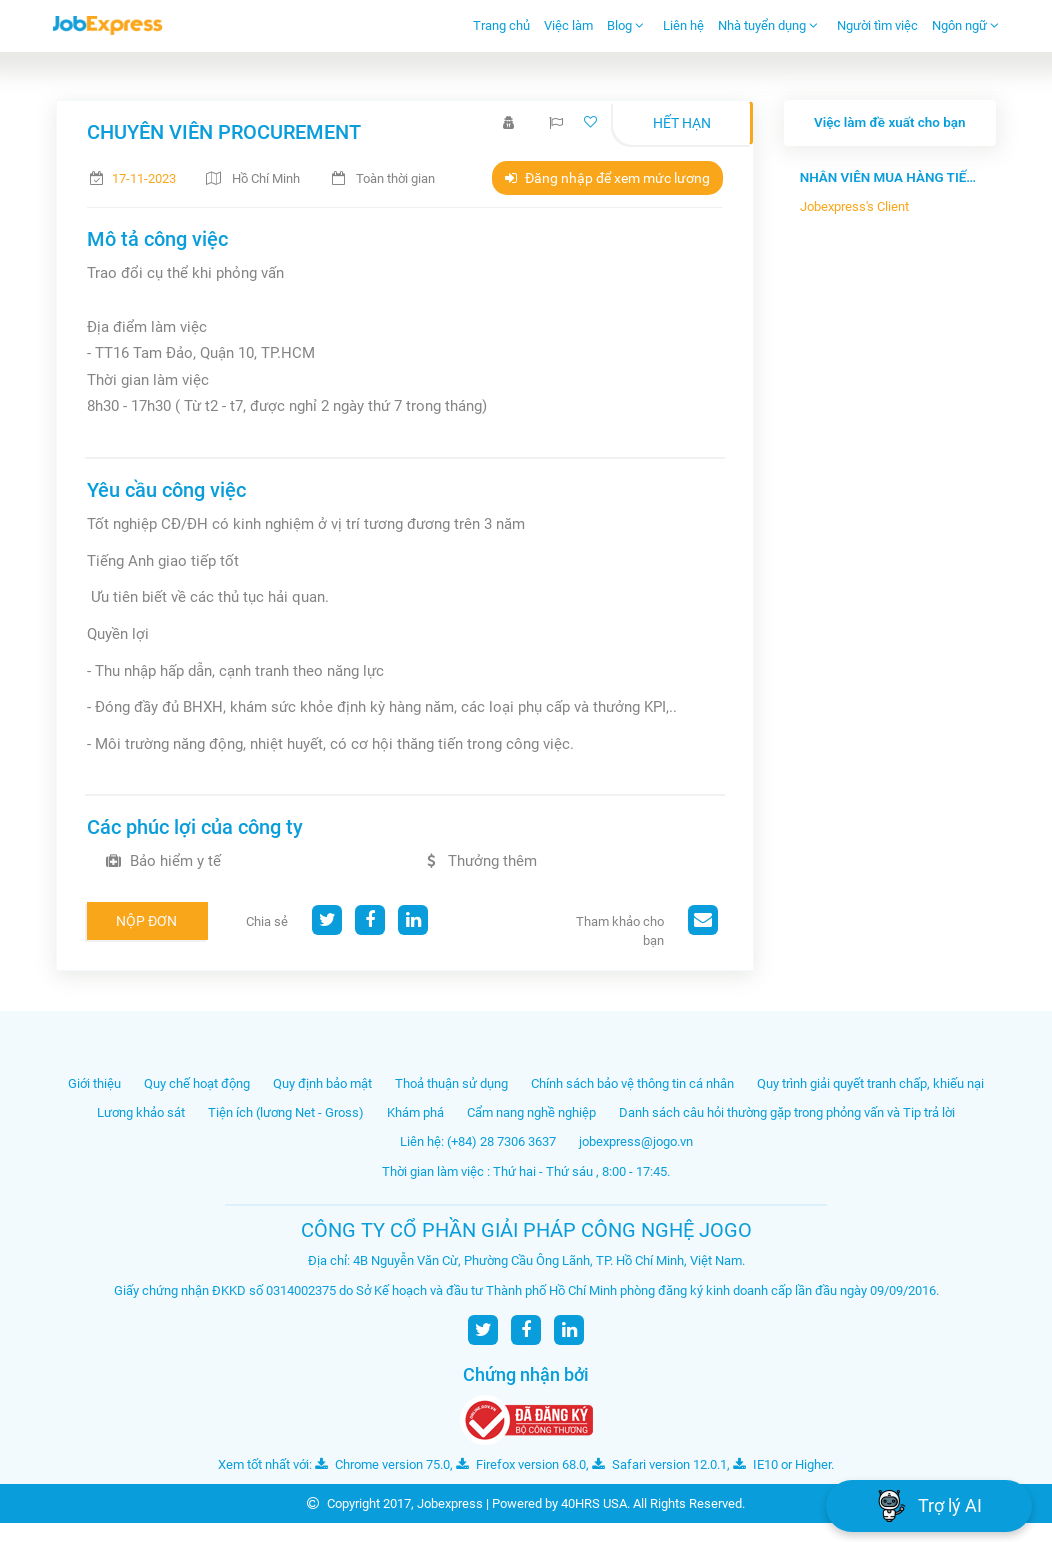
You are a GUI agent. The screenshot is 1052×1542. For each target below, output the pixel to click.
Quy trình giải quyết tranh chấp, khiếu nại (870, 1083)
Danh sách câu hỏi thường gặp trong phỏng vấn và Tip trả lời (787, 1112)
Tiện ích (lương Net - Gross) (286, 1112)
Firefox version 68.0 (521, 1464)
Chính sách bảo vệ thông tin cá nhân (632, 1083)
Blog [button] (625, 25)
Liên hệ (683, 25)
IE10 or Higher (782, 1464)
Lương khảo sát (141, 1112)
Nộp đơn (146, 921)
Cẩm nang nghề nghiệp (531, 1112)
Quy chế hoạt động (197, 1083)
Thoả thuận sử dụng (451, 1083)
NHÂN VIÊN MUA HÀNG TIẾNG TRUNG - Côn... (890, 177)
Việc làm (568, 25)
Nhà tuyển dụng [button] (768, 25)
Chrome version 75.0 (382, 1464)
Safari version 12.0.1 (659, 1464)
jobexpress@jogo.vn (636, 1141)
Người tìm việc (877, 25)
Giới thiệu (94, 1083)
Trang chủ (501, 25)
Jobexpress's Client (854, 206)
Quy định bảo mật (322, 1083)
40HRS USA (594, 1503)
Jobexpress (450, 1503)
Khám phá (415, 1112)
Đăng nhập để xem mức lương (607, 178)
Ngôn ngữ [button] (965, 25)
